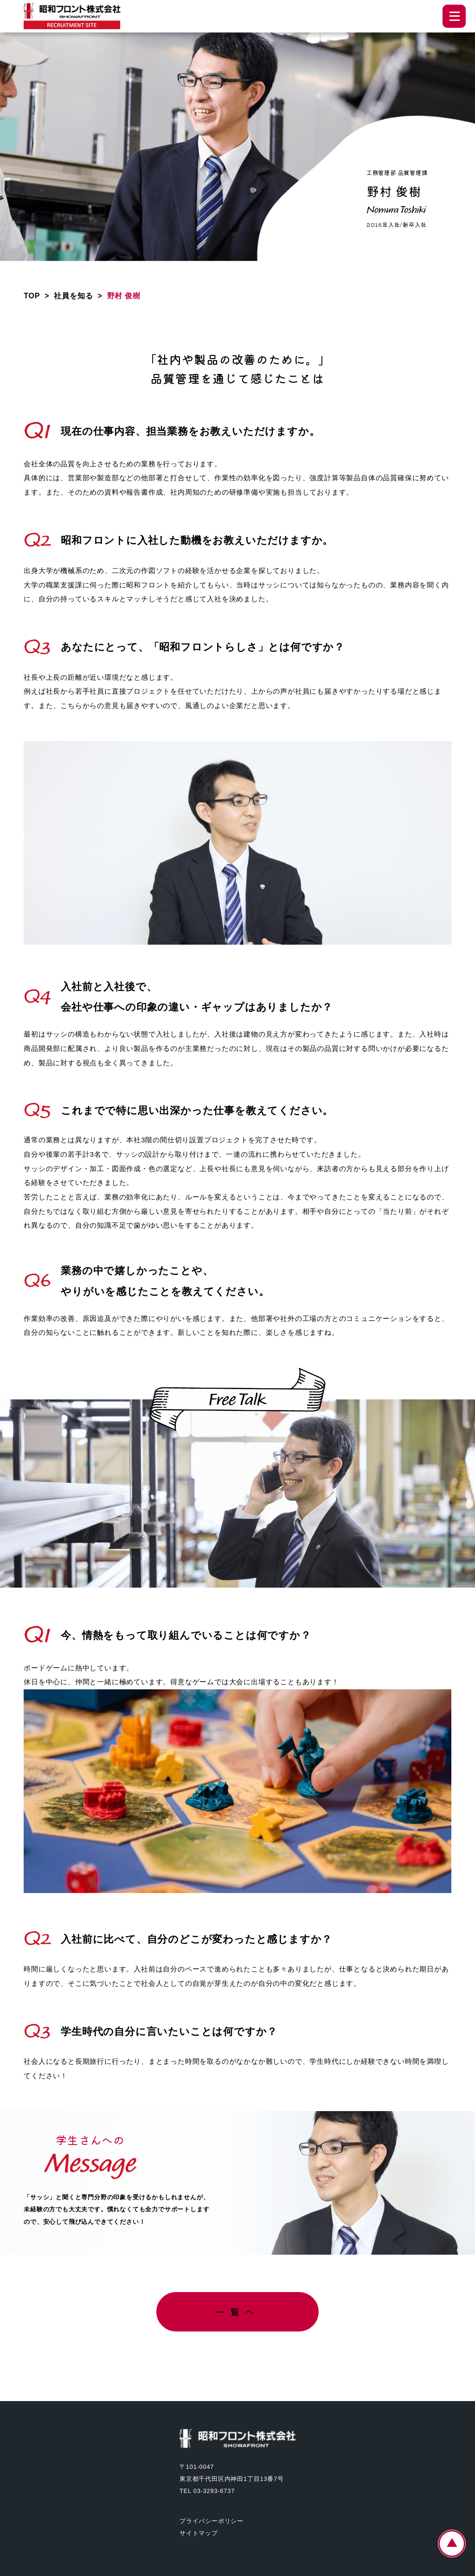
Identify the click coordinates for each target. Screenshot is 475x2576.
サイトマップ (199, 2533)
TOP (32, 296)
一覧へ (237, 2311)
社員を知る (73, 296)
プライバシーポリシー (212, 2521)
